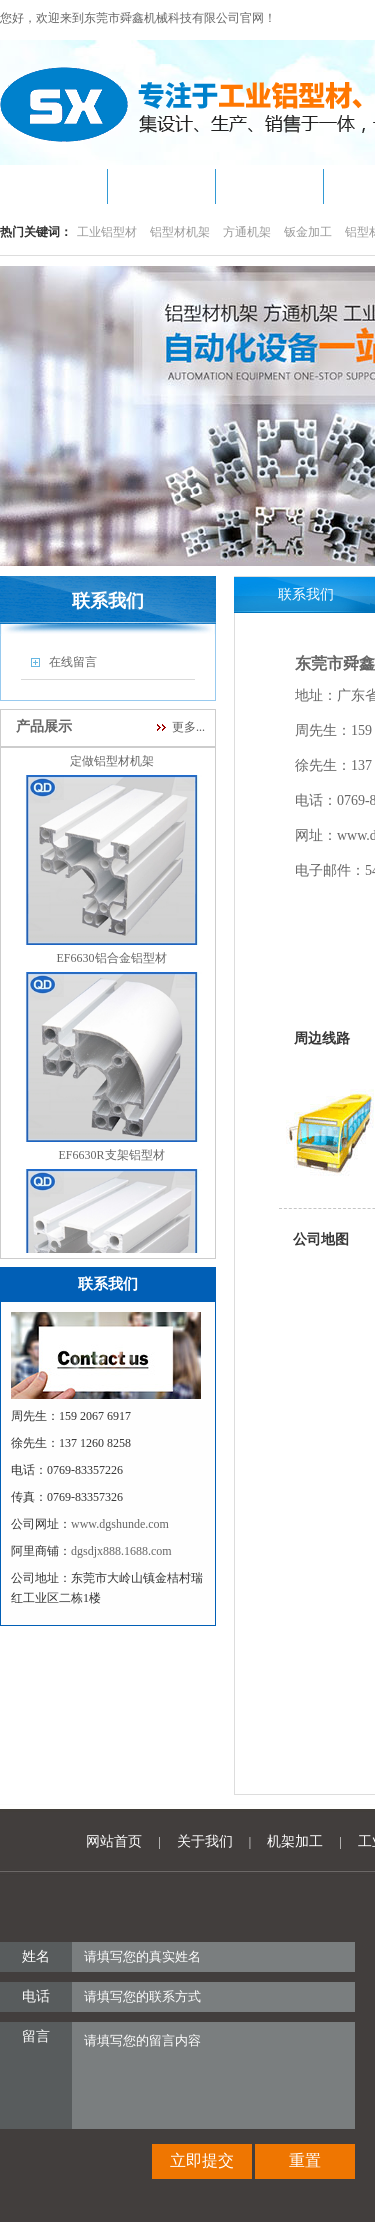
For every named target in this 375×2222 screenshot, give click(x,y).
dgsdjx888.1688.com (121, 1551)
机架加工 (295, 1841)
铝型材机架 (180, 232)
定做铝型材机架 (112, 766)
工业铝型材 (107, 232)
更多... (188, 727)
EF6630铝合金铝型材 (112, 963)
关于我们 (205, 1841)
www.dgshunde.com (120, 1524)
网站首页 (114, 1841)
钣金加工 (308, 232)
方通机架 (247, 232)
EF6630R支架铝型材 (112, 1160)
